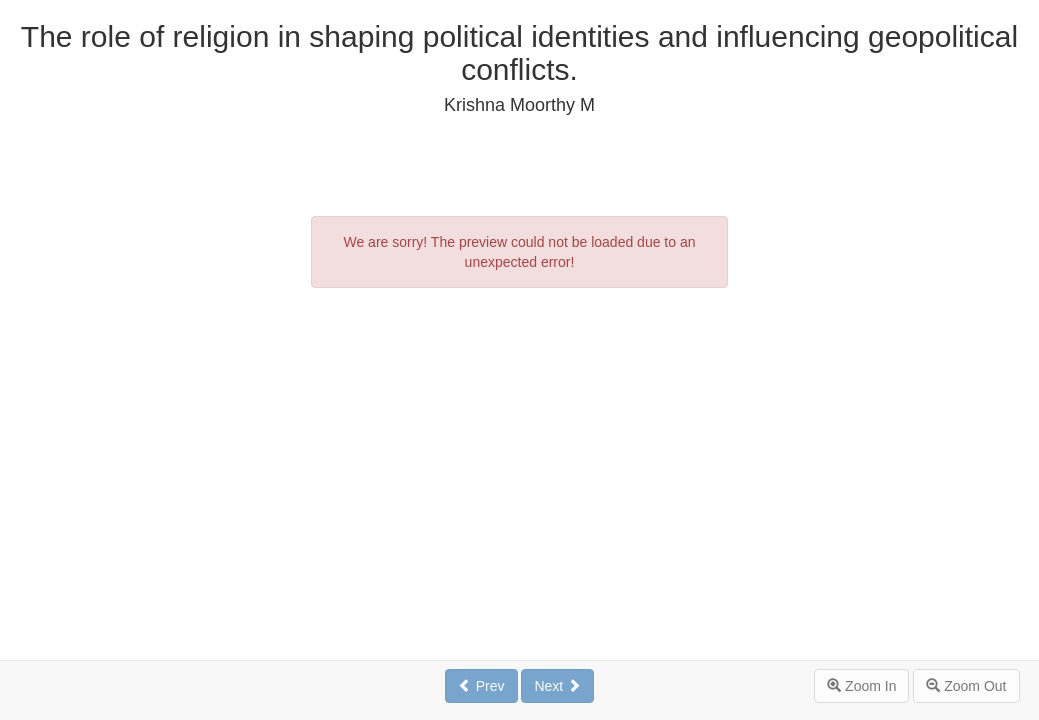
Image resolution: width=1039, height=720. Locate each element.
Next (557, 686)
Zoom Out (966, 686)
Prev (481, 686)
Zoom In (861, 686)
